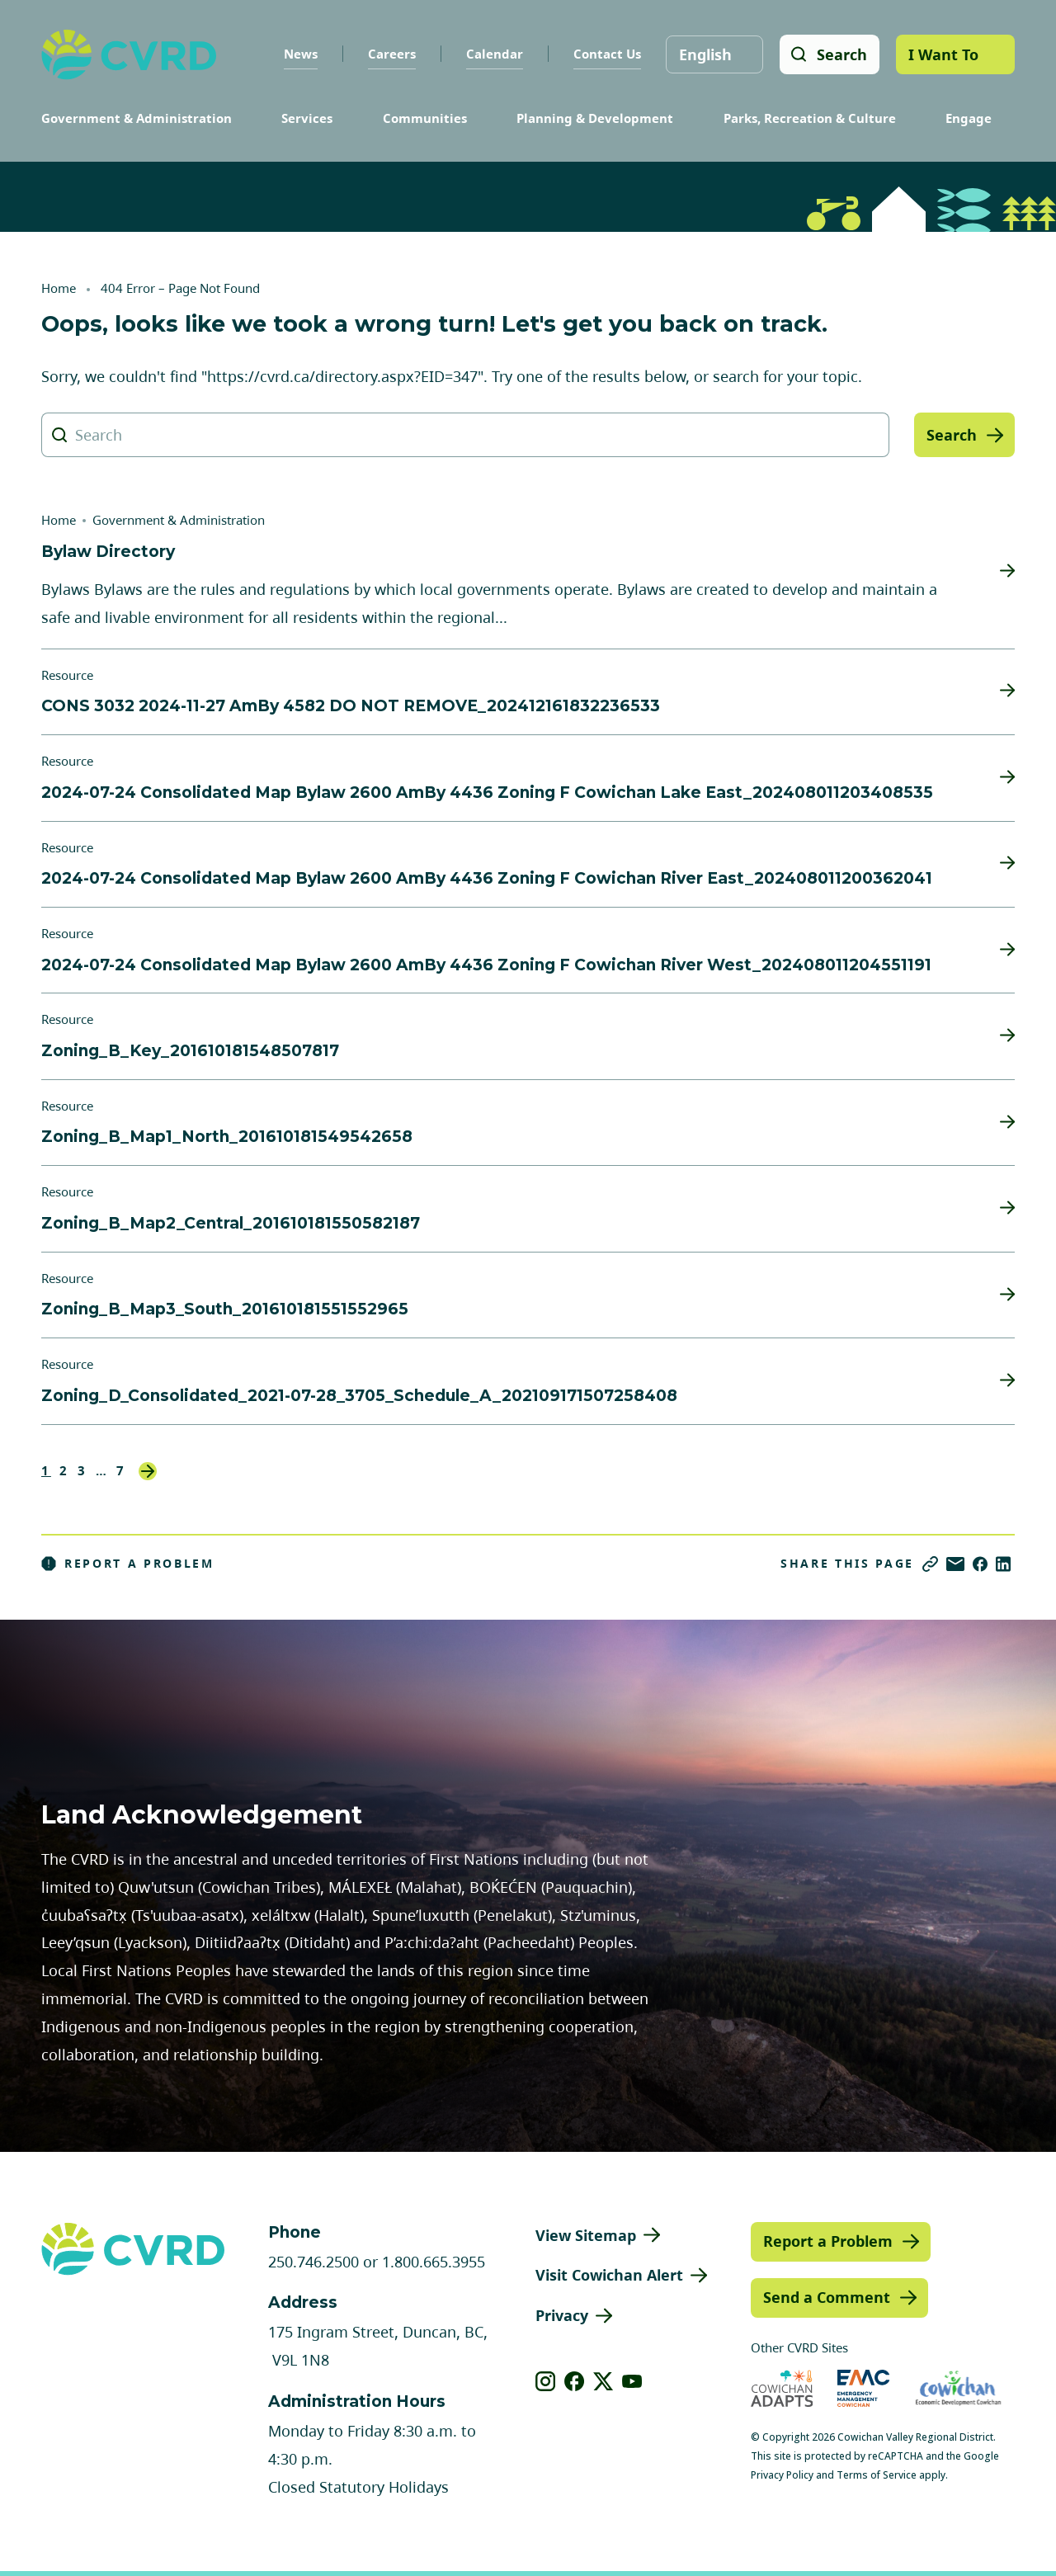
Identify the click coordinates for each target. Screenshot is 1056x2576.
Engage (968, 118)
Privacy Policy (782, 2475)
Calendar (493, 53)
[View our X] (603, 2381)
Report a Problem (127, 1563)
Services (306, 118)
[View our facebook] (574, 2381)
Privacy (561, 2315)
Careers (391, 53)
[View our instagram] (545, 2381)
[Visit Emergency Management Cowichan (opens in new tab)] (863, 2388)
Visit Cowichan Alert (609, 2275)
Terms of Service (877, 2475)
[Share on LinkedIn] (1003, 1564)
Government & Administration (136, 118)
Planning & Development (594, 118)
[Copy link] (930, 1564)
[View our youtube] (632, 2381)
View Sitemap (585, 2235)
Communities (425, 118)
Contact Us (606, 53)
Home (58, 288)
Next (148, 1471)
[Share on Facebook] (980, 1564)
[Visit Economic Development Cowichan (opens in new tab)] (958, 2388)
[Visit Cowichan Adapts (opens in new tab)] (782, 2388)
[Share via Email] (955, 1564)
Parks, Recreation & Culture (810, 118)
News (300, 53)
